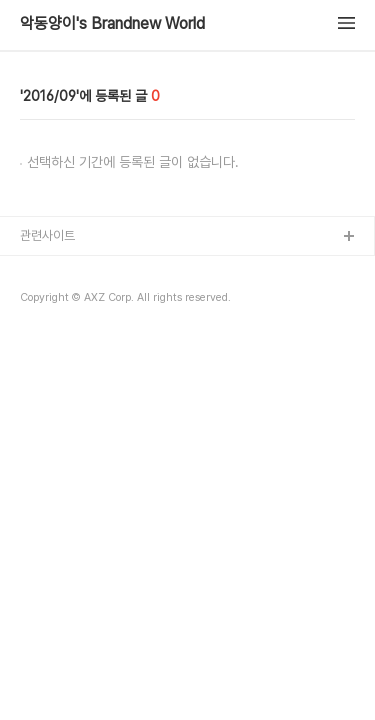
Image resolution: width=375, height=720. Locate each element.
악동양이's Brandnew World (112, 24)
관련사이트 (47, 235)
